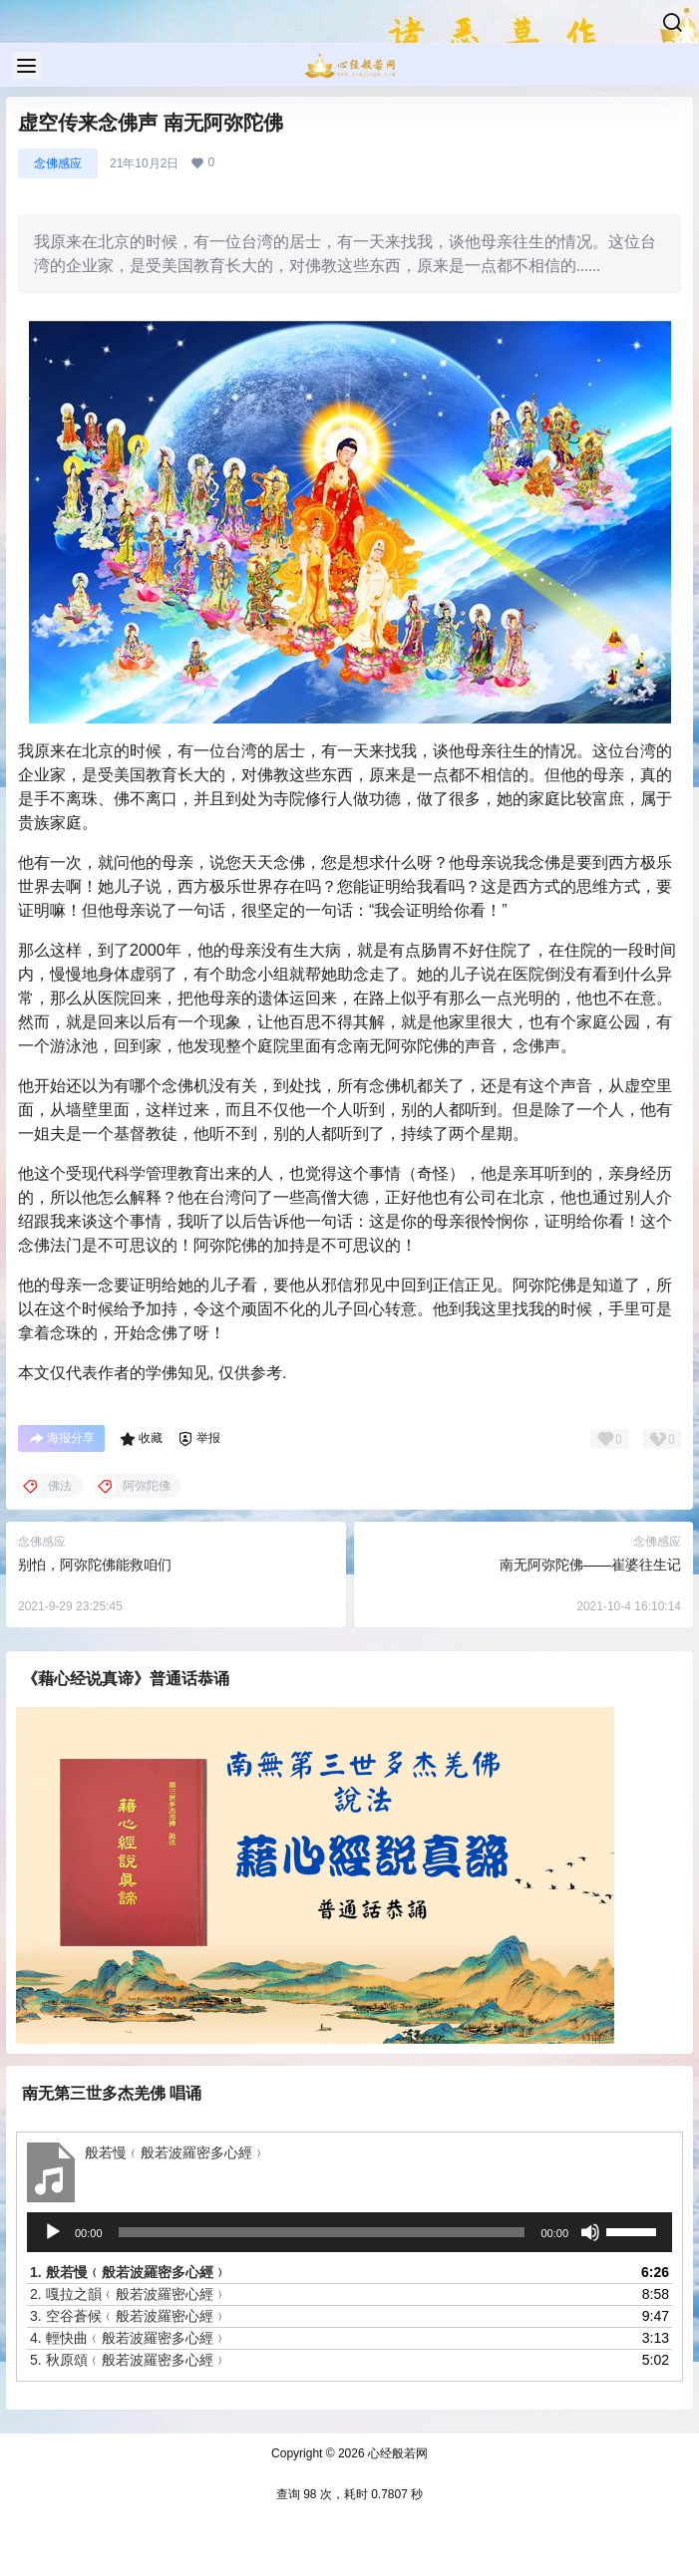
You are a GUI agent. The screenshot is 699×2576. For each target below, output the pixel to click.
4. (128, 2338)
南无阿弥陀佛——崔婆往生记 (590, 1565)
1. (128, 2272)
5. (128, 2360)
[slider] (322, 2232)
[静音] (590, 2232)
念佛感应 (58, 163)
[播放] (53, 2232)
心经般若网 (396, 2453)
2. (128, 2294)
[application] (349, 2232)
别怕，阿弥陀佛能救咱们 (95, 1565)
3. (128, 2316)
